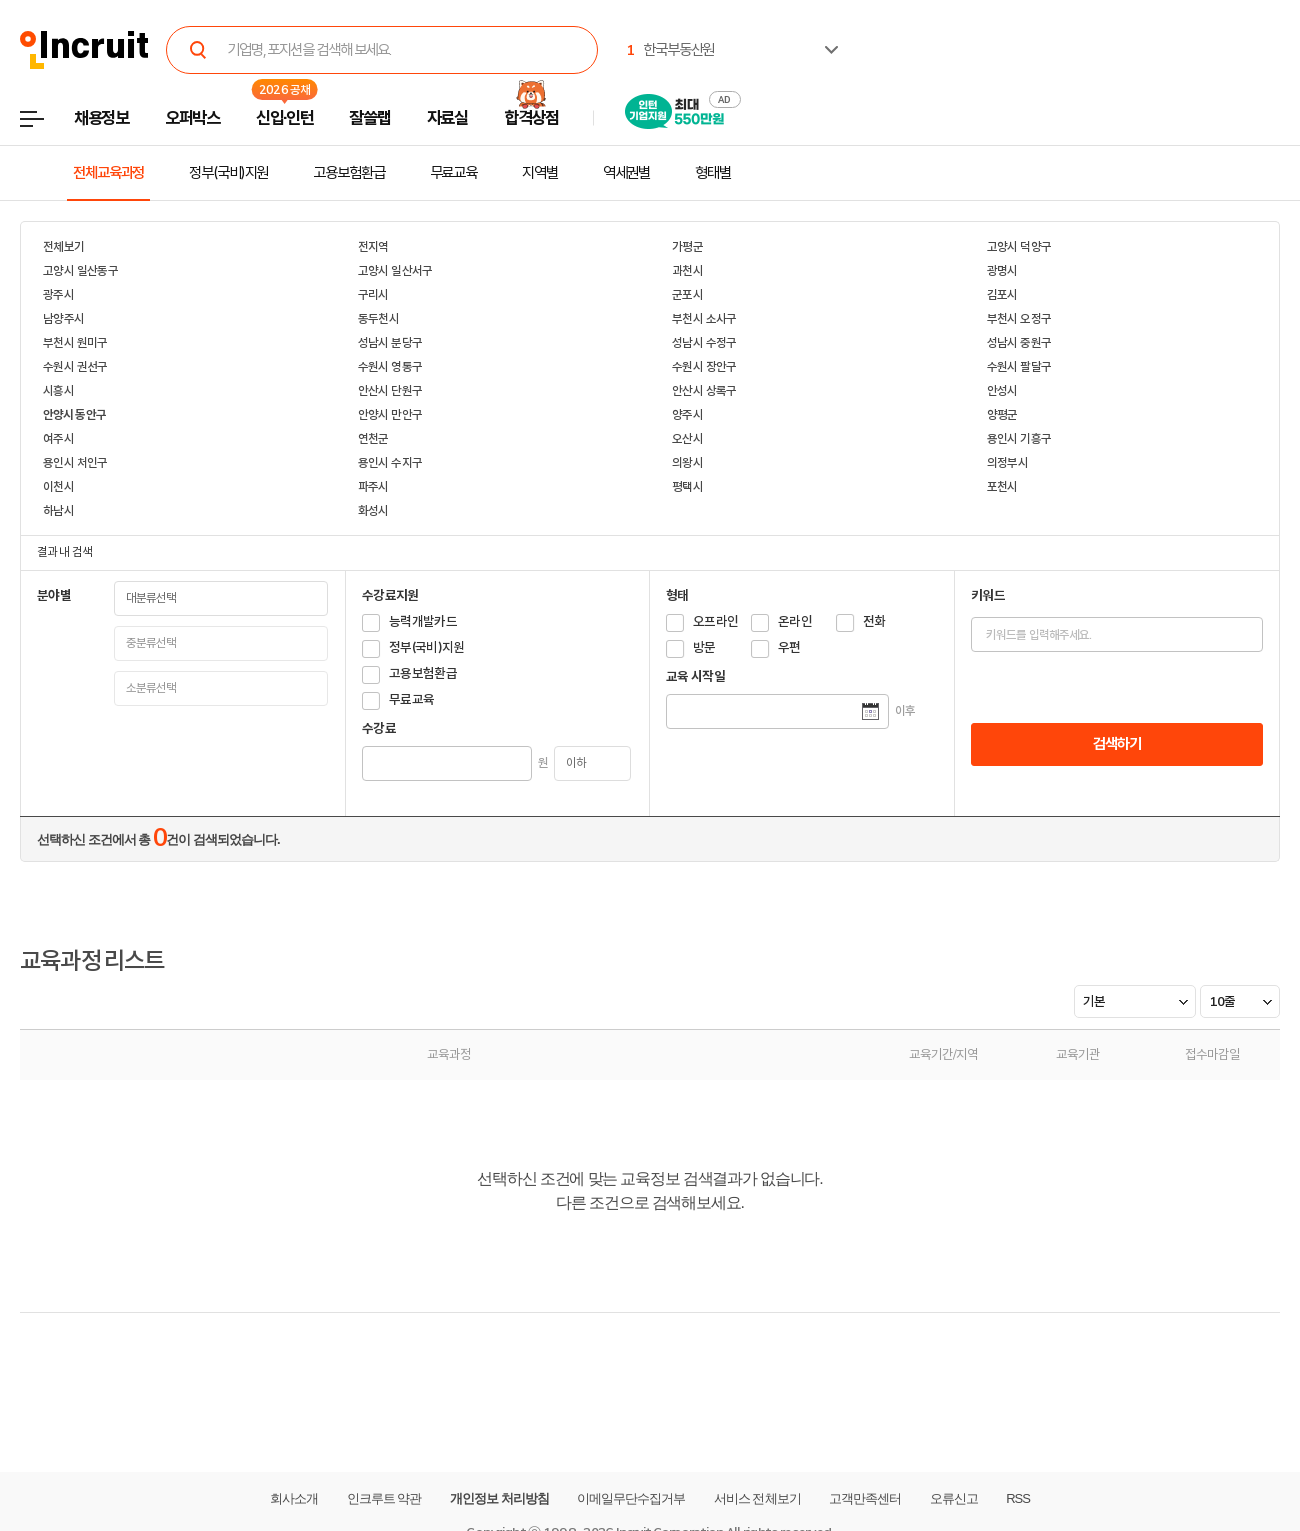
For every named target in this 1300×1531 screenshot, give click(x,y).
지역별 (540, 173)
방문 (704, 647)
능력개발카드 (423, 621)
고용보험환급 (348, 173)
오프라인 (715, 621)
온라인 (795, 621)
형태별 (713, 173)
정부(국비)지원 (228, 173)
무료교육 (454, 173)
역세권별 (627, 173)
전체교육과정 (108, 173)
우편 (789, 647)
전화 (874, 621)
